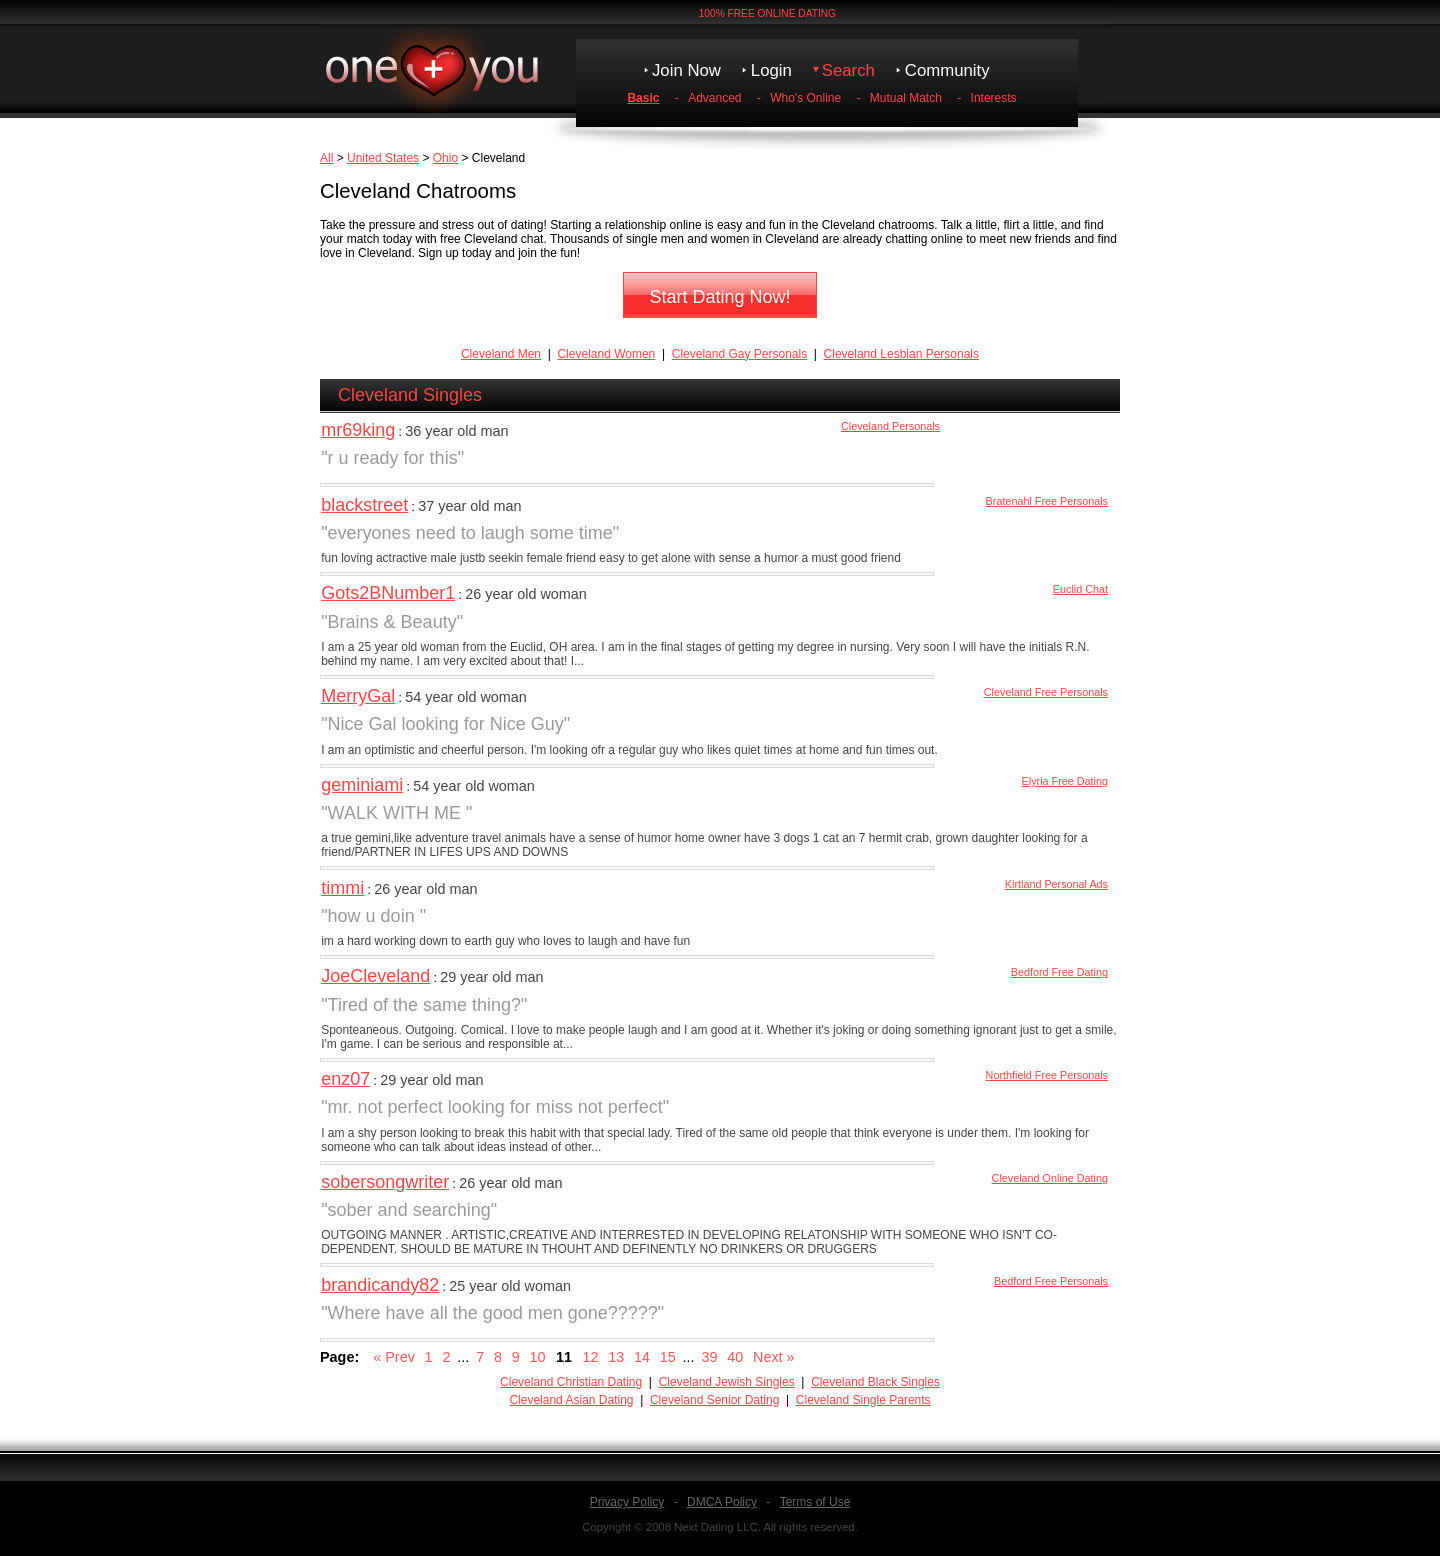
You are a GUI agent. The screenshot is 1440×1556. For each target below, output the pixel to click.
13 (616, 1357)
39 (709, 1357)
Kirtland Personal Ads (1056, 884)
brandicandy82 (380, 1285)
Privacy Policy (627, 1502)
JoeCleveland (375, 976)
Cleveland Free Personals (1046, 692)
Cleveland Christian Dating (571, 1382)
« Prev (394, 1357)
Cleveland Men (501, 354)
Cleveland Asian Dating (571, 1400)
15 (668, 1357)
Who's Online (805, 98)
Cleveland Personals (890, 426)
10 (537, 1357)
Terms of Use (815, 1502)
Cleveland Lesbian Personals (901, 354)
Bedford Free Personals (1051, 1281)
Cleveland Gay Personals (739, 354)
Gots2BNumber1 (388, 593)
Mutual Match (906, 98)
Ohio (445, 158)
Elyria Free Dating (1065, 781)
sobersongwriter (385, 1182)
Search (848, 70)
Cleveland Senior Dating (714, 1400)
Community (947, 70)
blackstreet (364, 505)
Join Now (686, 70)
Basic (643, 98)
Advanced (714, 98)
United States (383, 158)
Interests (994, 98)
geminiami (362, 785)
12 (590, 1357)
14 (642, 1357)
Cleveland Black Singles (875, 1382)
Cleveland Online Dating (1050, 1178)
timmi (342, 888)
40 (735, 1357)
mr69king (358, 430)
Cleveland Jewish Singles (727, 1382)
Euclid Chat (1080, 589)
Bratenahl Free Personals (1047, 501)
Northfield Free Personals (1047, 1075)
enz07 (345, 1079)
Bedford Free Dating (1059, 972)
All (326, 158)
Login (771, 70)
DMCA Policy (722, 1502)
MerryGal (358, 696)
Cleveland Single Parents (863, 1400)
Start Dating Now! (719, 297)
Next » (774, 1357)
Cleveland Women (606, 354)
